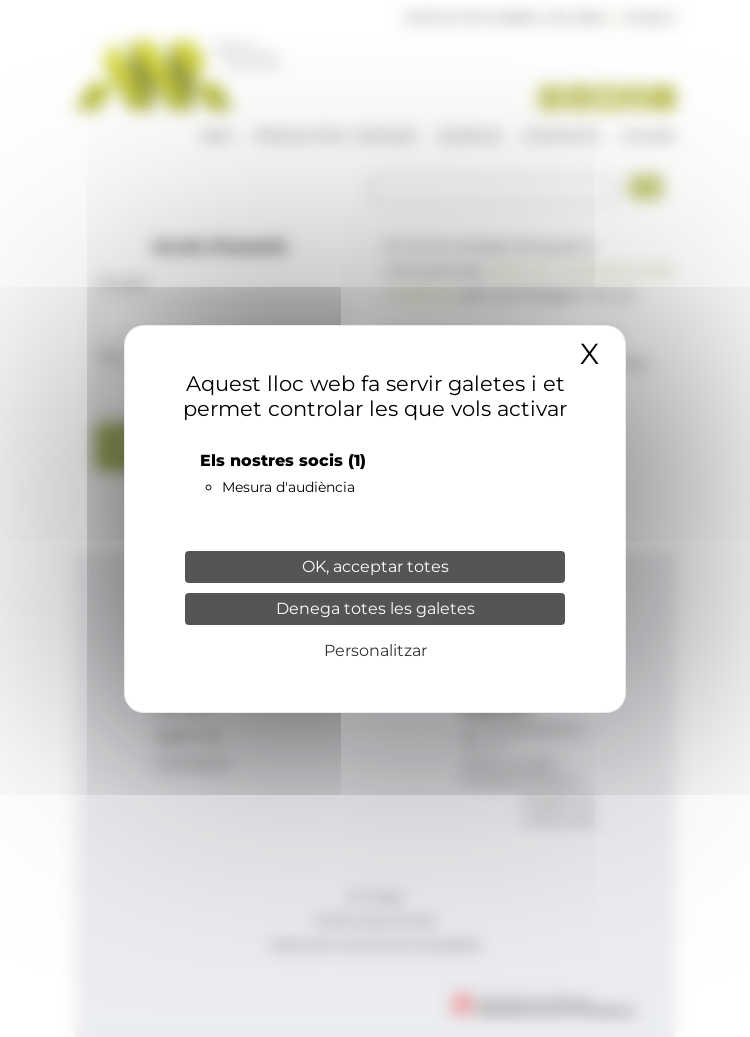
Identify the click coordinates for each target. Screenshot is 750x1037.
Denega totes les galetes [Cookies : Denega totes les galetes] (375, 608)
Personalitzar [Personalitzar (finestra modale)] (375, 650)
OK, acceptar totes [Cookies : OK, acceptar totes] (375, 566)
